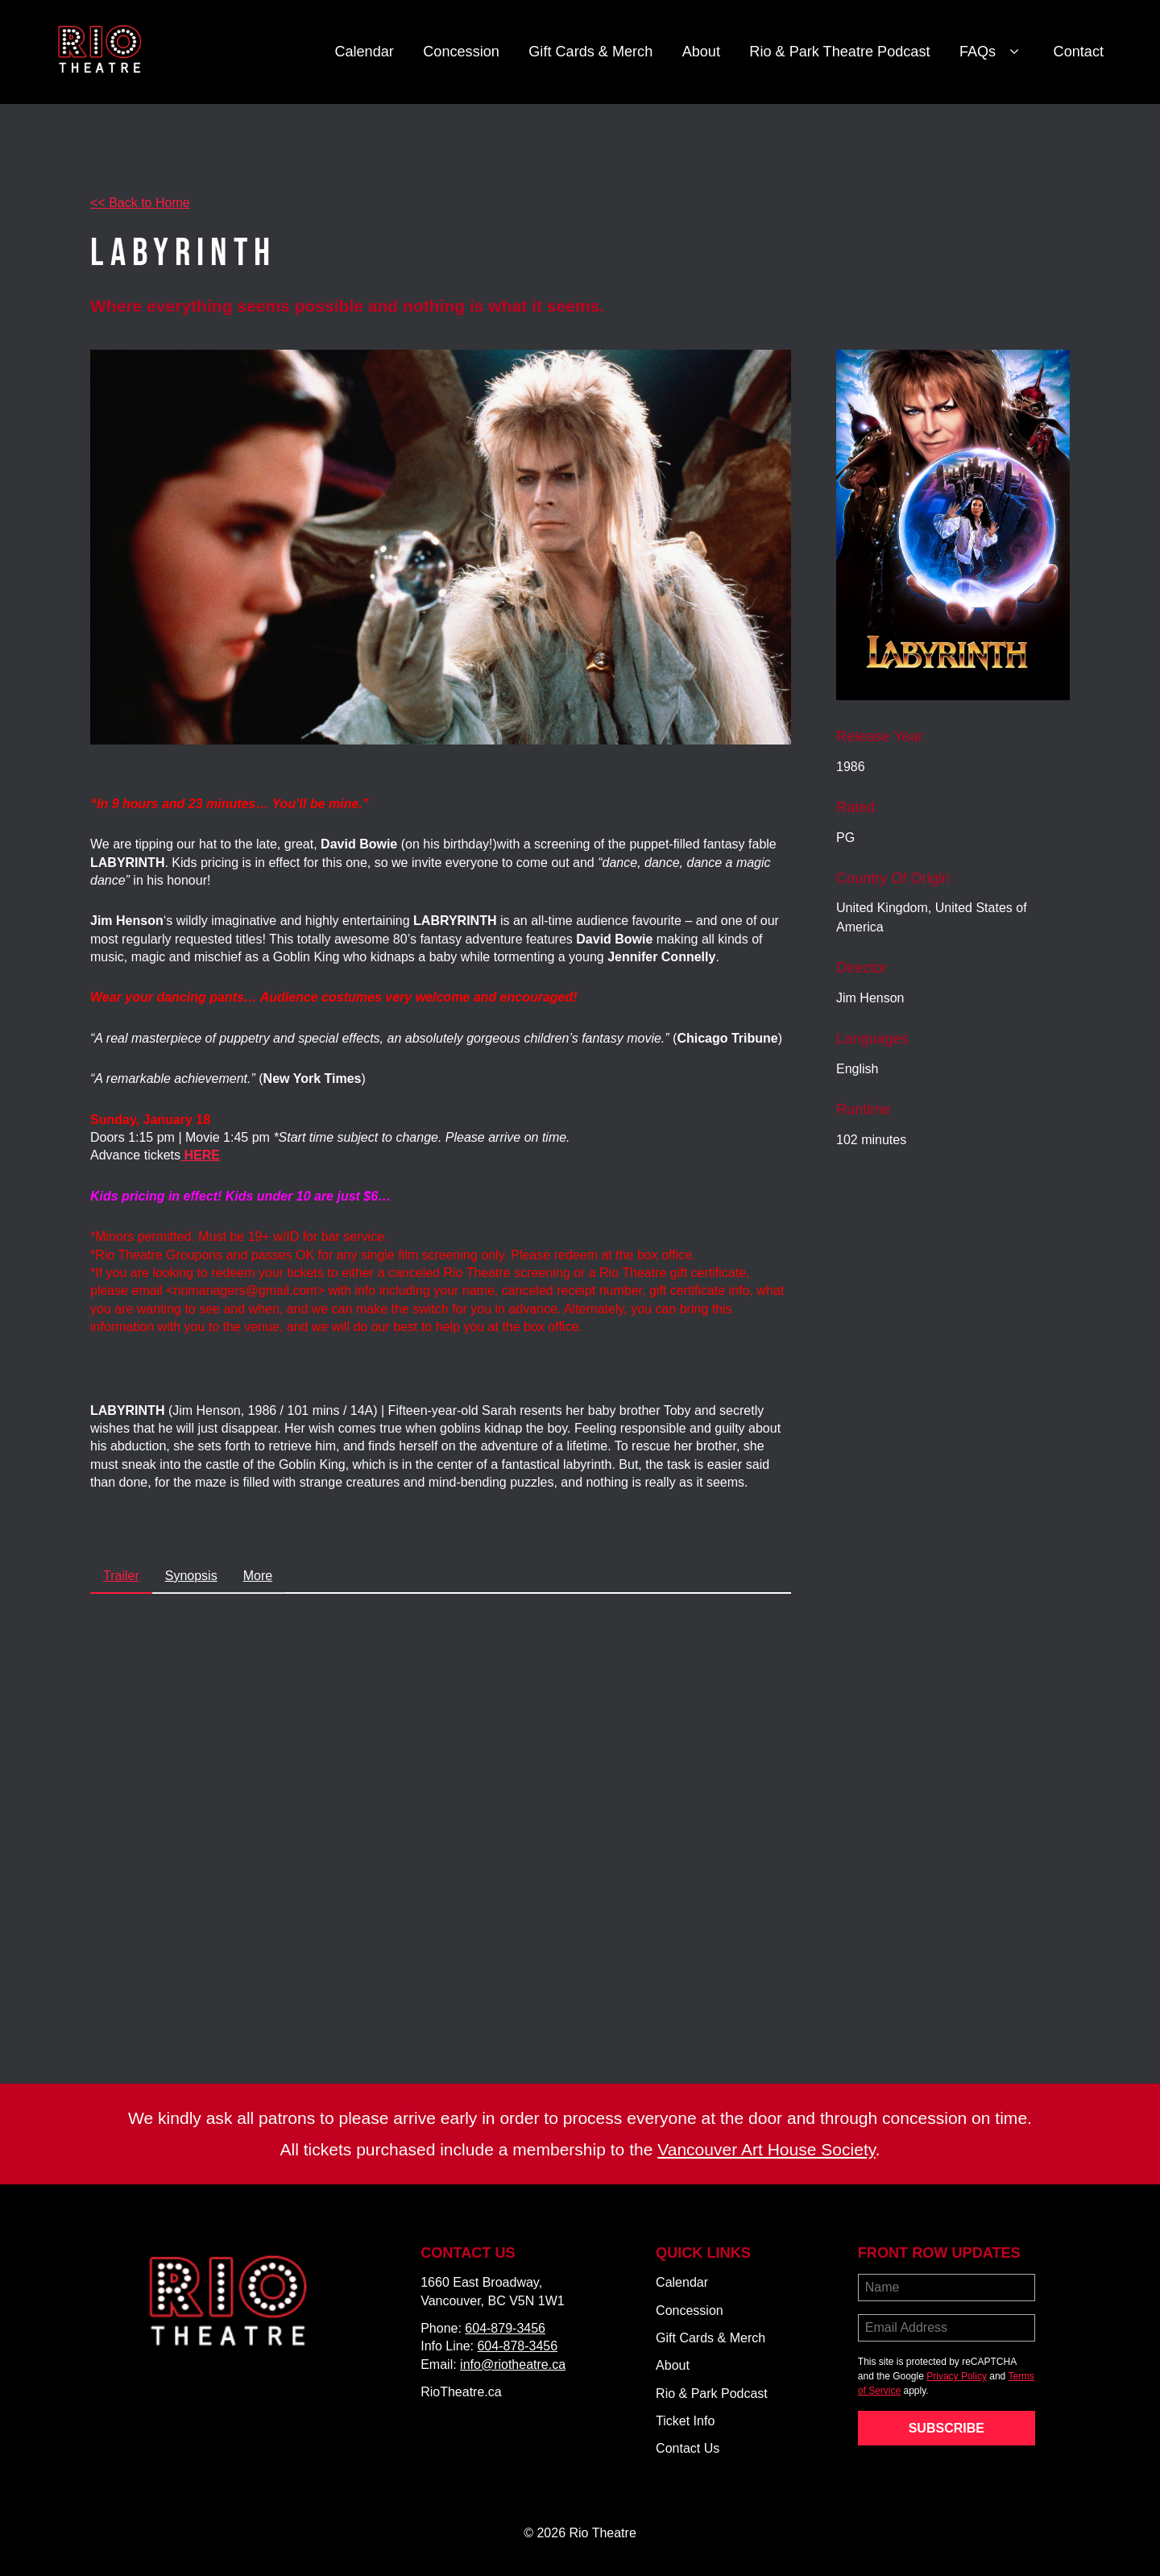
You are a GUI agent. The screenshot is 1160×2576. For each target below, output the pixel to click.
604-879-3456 (505, 2328)
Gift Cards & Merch (590, 52)
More (257, 1576)
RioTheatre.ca (461, 2392)
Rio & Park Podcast (712, 2393)
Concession (461, 52)
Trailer (121, 1576)
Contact (1079, 52)
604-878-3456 (517, 2346)
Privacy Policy (956, 2376)
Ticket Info (685, 2421)
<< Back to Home (140, 202)
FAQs (991, 52)
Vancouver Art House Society (766, 2149)
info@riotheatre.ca (513, 2364)
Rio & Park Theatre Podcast (839, 52)
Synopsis (191, 1576)
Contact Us (687, 2448)
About (701, 52)
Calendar (364, 52)
